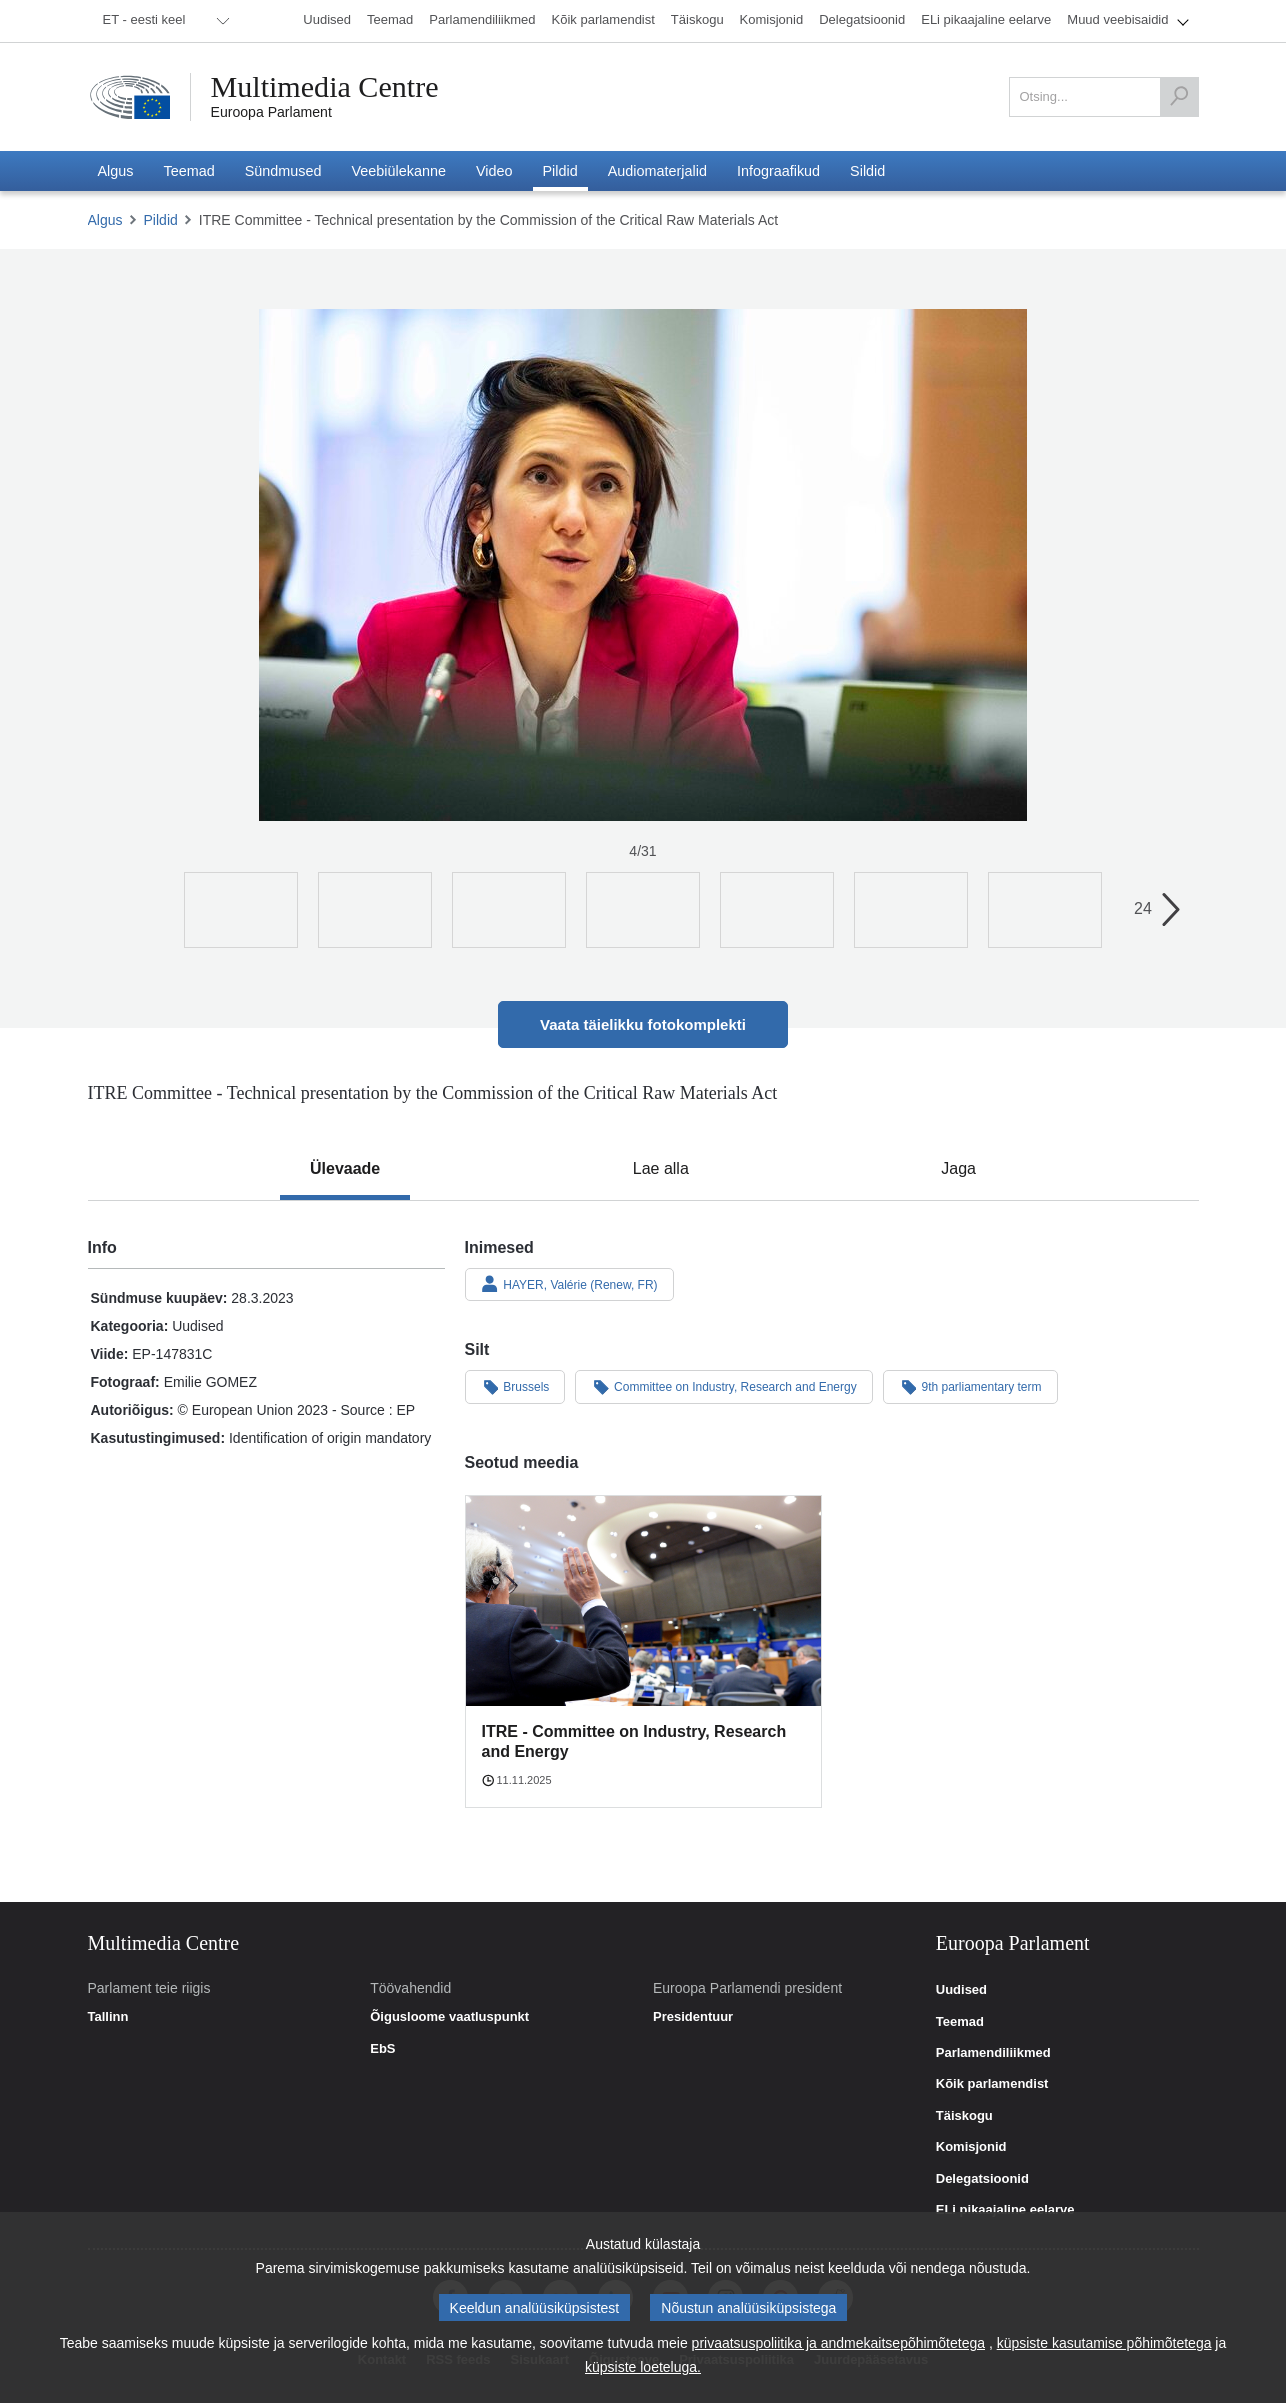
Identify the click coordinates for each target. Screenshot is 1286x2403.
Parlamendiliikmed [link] (993, 2053)
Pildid (161, 220)
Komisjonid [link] (971, 2147)
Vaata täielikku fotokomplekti (643, 1024)
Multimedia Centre (325, 87)
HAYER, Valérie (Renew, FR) (569, 1284)
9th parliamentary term (970, 1386)
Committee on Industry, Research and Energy (723, 1386)
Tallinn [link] (108, 2017)
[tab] (345, 1169)
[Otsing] (1179, 97)
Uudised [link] (961, 1990)
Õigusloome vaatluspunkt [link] (449, 2017)
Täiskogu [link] (964, 2116)
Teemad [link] (960, 2022)
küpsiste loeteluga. (643, 2367)
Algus (105, 220)
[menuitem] (163, 21)
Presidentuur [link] (693, 2017)
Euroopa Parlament (271, 112)
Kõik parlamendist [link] (992, 2084)
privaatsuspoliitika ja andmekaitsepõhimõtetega (838, 2343)
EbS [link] (382, 2049)
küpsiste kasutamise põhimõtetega (1104, 2343)
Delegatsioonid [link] (982, 2179)
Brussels (515, 1386)
